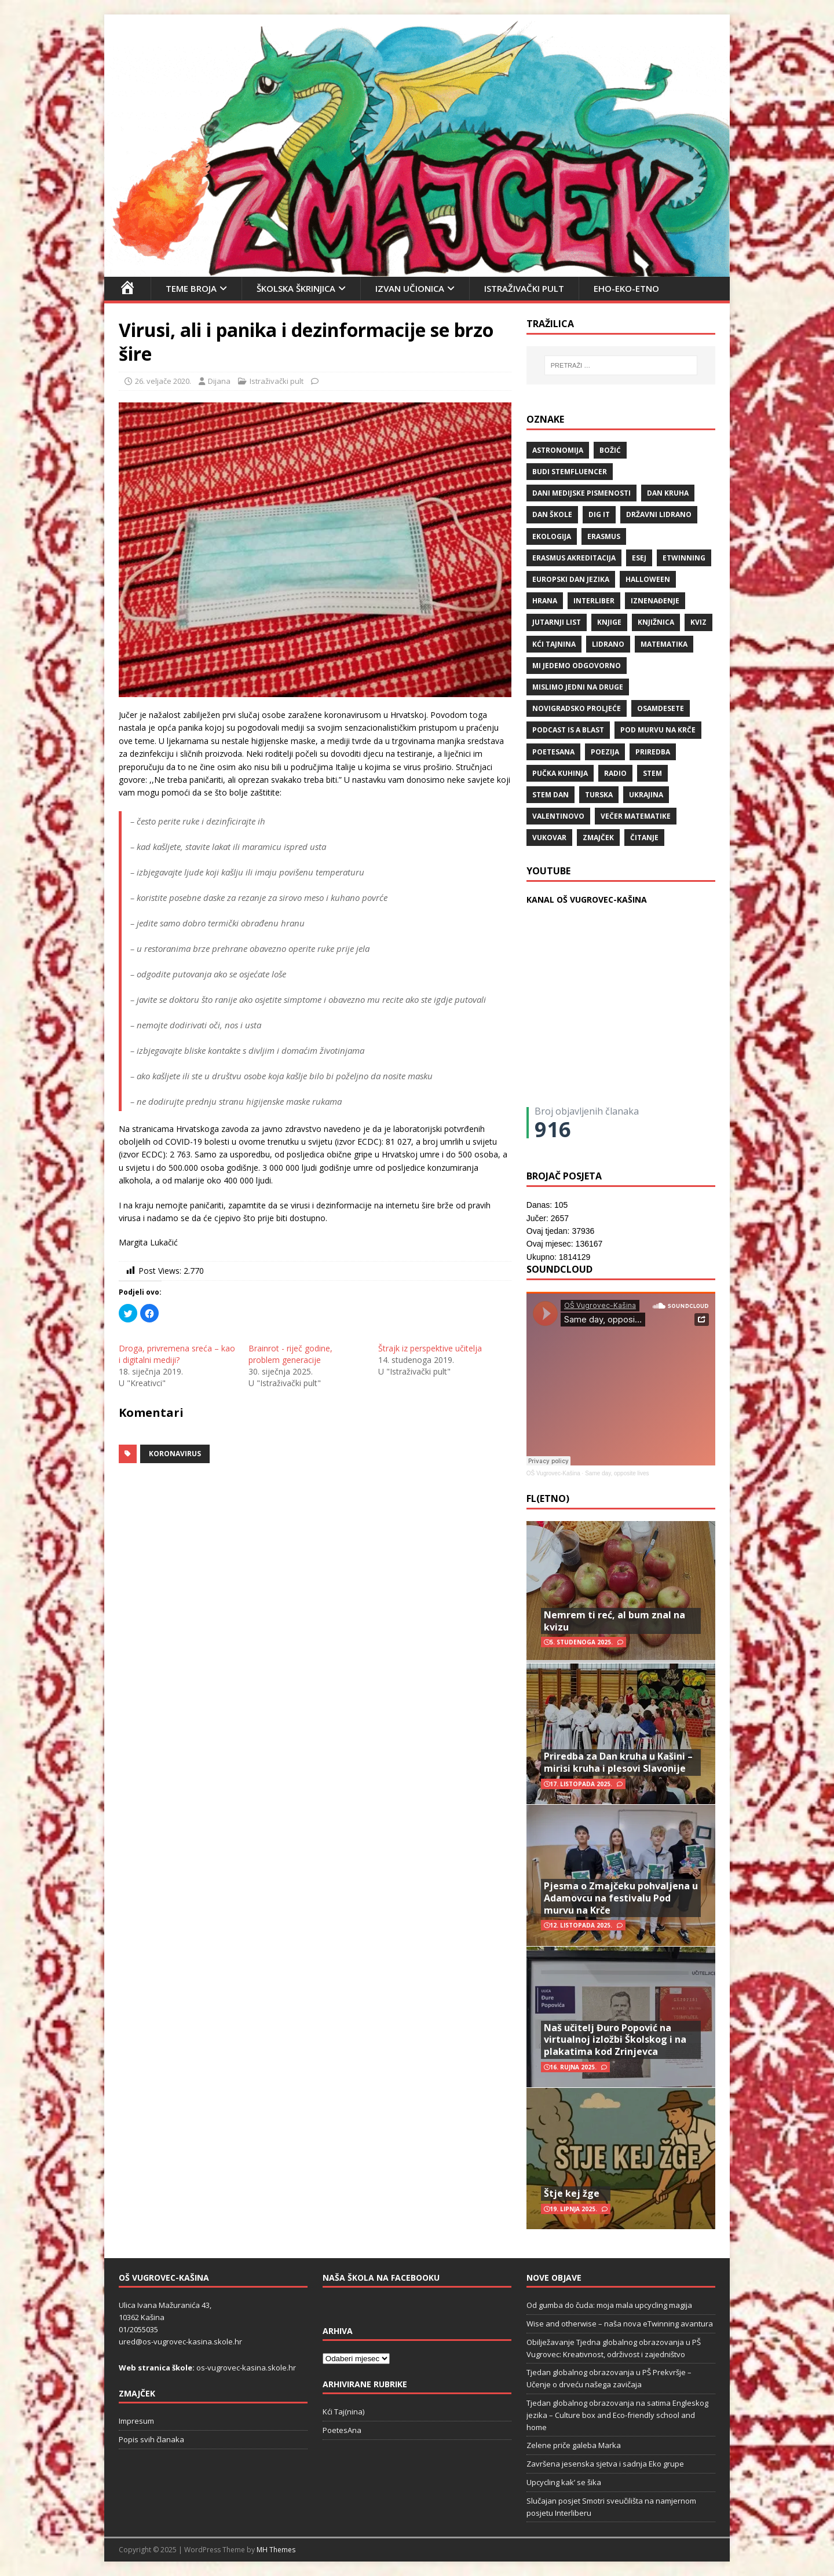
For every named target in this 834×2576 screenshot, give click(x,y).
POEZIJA (605, 752)
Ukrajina (646, 795)
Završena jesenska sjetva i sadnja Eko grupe (605, 2463)
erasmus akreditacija (574, 558)
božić (610, 450)
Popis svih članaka (151, 2439)
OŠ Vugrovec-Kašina (553, 1473)
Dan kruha (668, 493)
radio (615, 773)
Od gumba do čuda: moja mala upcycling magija (609, 2305)
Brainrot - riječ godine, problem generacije (290, 1354)
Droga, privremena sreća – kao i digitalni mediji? (177, 1354)
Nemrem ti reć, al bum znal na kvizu (614, 1620)
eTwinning (684, 558)
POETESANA (553, 752)
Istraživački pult (524, 288)
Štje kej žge (571, 2193)
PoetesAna (342, 2430)
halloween (648, 579)
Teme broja (191, 288)
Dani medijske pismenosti (581, 493)
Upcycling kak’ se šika (563, 2482)
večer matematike (636, 816)
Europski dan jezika (570, 579)
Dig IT (599, 514)
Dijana (219, 381)
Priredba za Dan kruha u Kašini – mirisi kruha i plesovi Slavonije (618, 1762)
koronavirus (175, 1454)
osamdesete (660, 708)
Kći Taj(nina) (343, 2411)
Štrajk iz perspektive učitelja (430, 1348)
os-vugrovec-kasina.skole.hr (246, 2367)
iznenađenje (655, 601)
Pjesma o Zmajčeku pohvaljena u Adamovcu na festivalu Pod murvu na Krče (621, 1898)
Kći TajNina (554, 644)
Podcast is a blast (568, 730)
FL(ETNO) (547, 1498)
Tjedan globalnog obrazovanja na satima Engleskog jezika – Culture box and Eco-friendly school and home (617, 2415)
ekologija (551, 536)
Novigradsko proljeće (576, 708)
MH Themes (276, 2550)
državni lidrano (659, 514)
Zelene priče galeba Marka (573, 2445)
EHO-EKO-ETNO (626, 288)
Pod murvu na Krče (658, 730)
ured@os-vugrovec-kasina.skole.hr (180, 2341)
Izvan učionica (409, 288)
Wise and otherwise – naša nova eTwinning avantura (619, 2323)
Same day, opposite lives (617, 1473)
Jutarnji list (556, 622)
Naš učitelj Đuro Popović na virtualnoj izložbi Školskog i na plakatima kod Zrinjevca (615, 2039)
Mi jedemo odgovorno (576, 665)
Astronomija (557, 450)
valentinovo (558, 816)
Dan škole (552, 514)
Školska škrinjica (296, 288)
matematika (664, 644)
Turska (599, 795)
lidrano (608, 644)
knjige (609, 622)
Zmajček (598, 837)
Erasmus (603, 536)
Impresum (136, 2421)
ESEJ (639, 558)
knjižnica (656, 622)
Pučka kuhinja (560, 773)
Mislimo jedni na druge (577, 687)
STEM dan (550, 795)
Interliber (593, 601)
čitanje (644, 837)
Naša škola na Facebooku (381, 2277)
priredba (652, 752)
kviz (698, 622)
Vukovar (549, 837)
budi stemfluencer (569, 472)
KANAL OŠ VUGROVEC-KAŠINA (586, 899)
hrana (544, 601)
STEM (652, 773)
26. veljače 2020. (163, 381)
